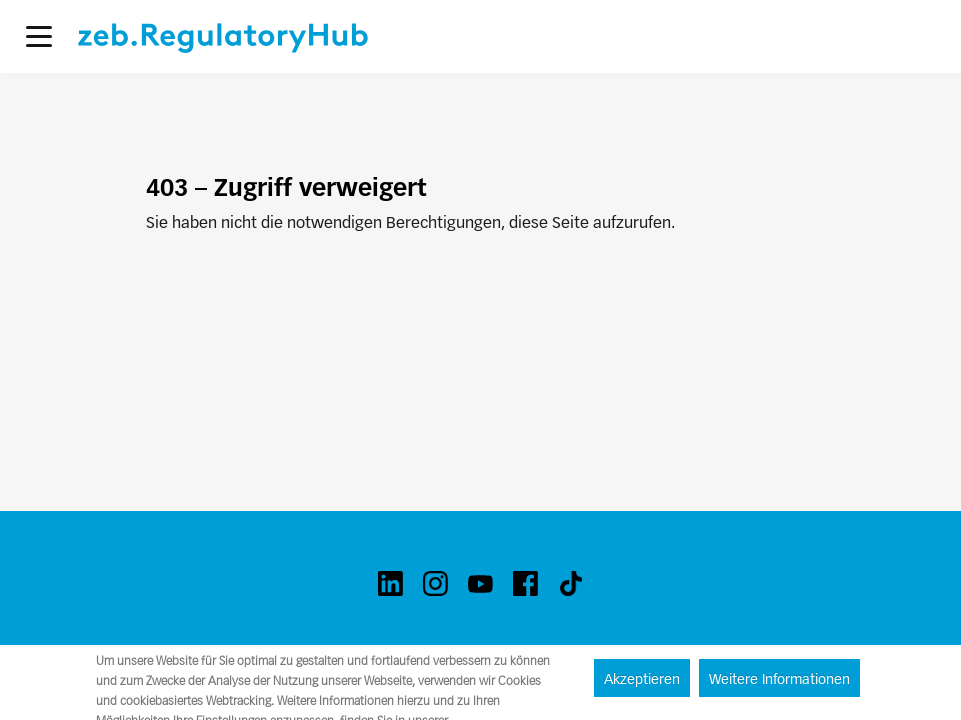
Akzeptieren (642, 679)
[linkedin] (390, 583)
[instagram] (435, 583)
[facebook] (525, 583)
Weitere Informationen (779, 679)
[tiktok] (570, 583)
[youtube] (480, 583)
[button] (39, 36)
